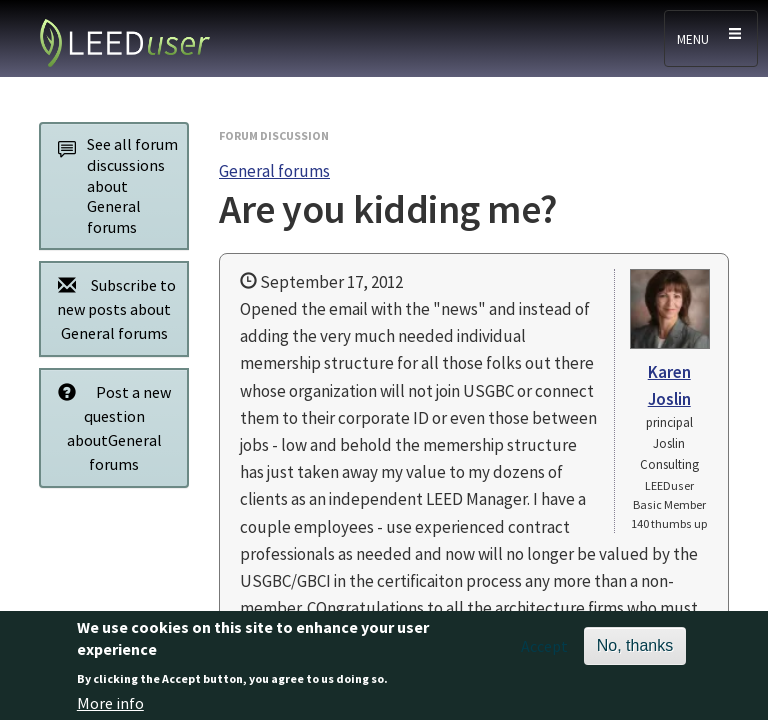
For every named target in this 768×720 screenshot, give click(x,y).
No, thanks (635, 652)
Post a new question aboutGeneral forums (109, 427)
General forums (274, 171)
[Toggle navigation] (711, 38)
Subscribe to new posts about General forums (111, 308)
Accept (544, 653)
